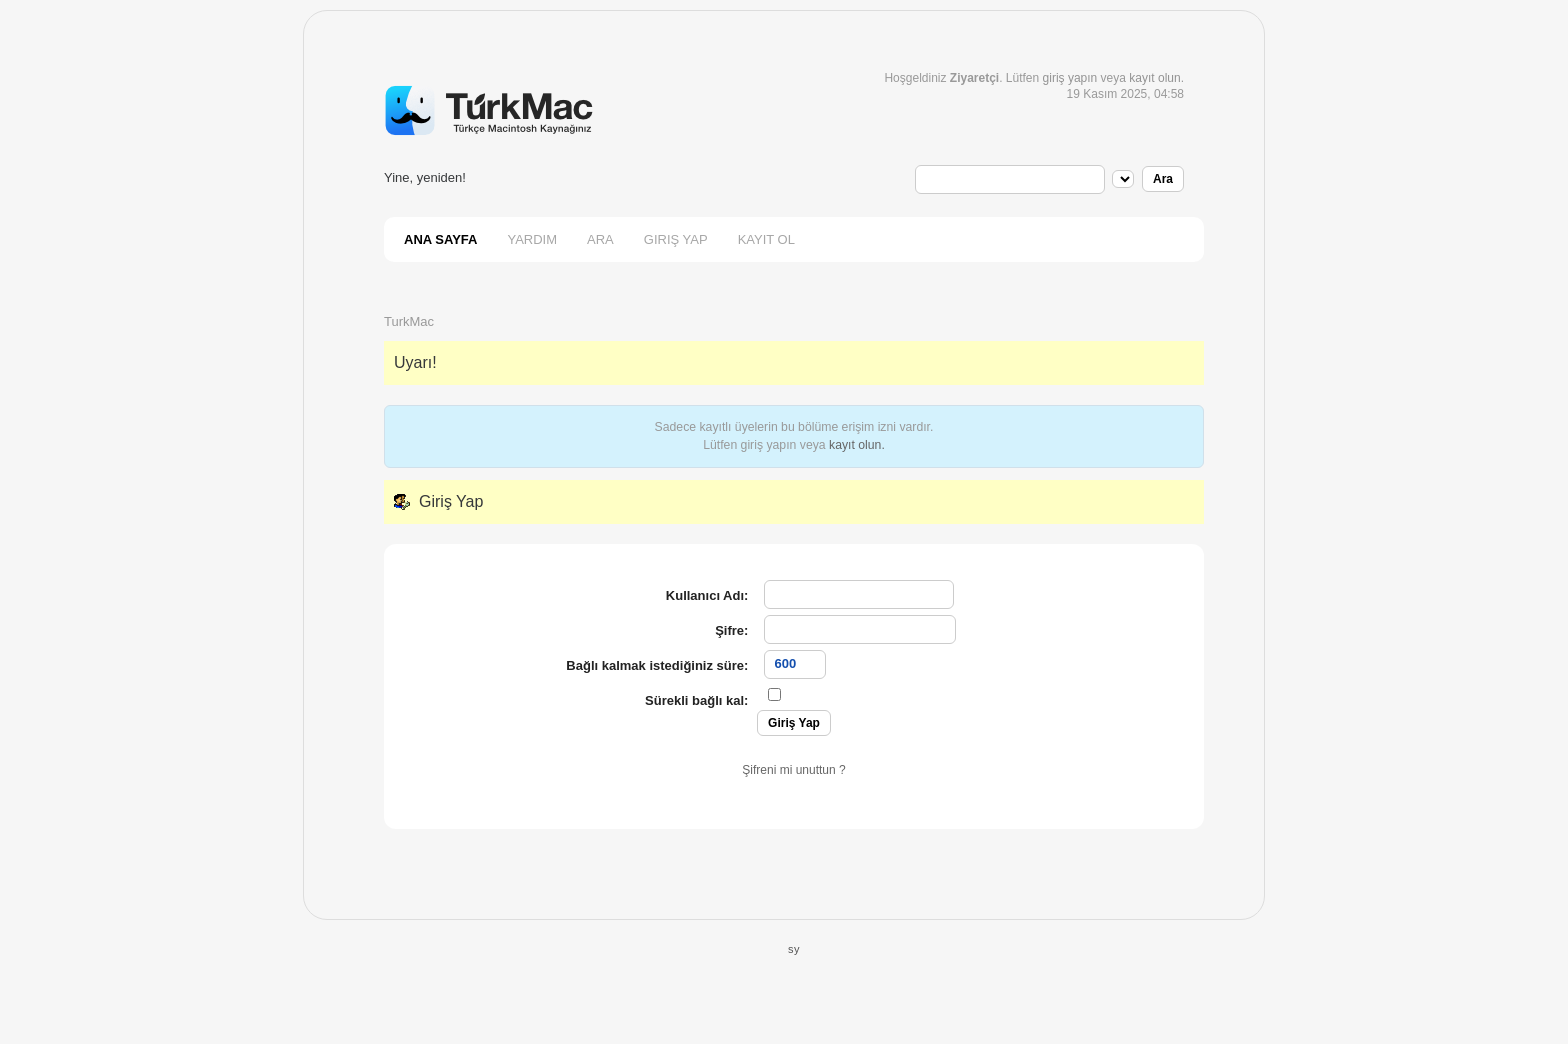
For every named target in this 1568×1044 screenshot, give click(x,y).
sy (794, 949)
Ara (600, 239)
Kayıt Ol (766, 239)
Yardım (532, 239)
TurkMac (409, 321)
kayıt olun (1154, 78)
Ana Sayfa (440, 239)
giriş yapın (1070, 78)
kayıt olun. (857, 445)
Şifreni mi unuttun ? (793, 770)
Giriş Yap (676, 239)
